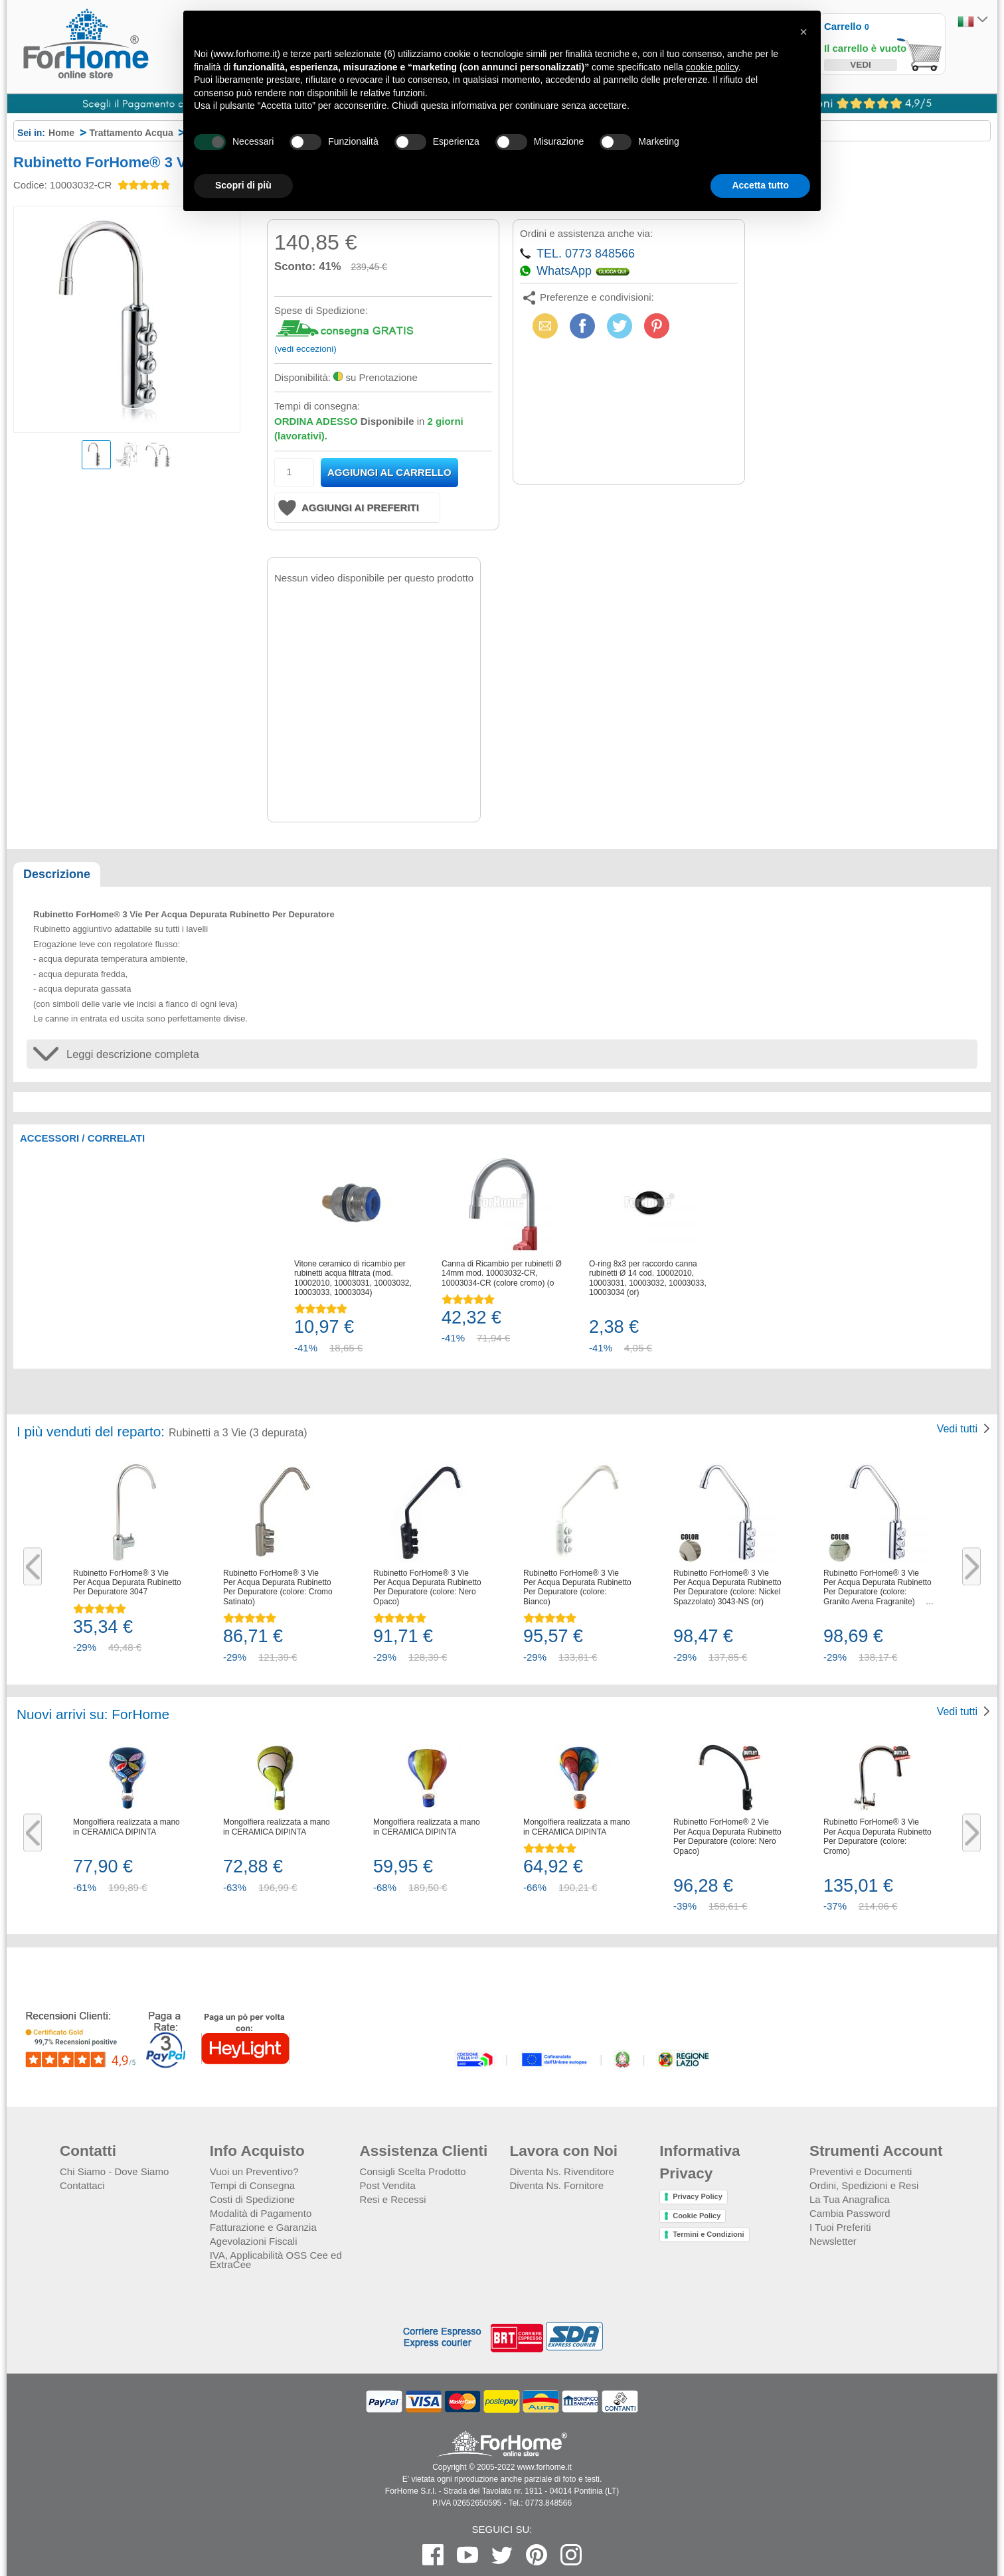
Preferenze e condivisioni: (597, 297)
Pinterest (656, 325)
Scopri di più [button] (243, 185)
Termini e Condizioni (708, 2234)
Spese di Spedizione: (321, 310)
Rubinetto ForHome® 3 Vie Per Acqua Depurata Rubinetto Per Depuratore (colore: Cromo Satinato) (278, 1587)
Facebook (582, 325)
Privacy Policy (697, 2196)
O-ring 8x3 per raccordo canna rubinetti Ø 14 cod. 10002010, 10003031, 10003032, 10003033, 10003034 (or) (648, 1278)
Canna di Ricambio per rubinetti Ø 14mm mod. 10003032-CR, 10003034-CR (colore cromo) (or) (502, 1273)
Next (971, 1567)
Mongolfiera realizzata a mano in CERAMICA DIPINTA (126, 1826)
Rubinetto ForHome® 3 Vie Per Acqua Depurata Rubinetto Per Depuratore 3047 (127, 1582)
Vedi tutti (957, 1428)
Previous (32, 1567)
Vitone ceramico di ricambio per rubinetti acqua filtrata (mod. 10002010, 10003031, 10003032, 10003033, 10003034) (353, 1278)
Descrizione (56, 874)
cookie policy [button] (712, 67)
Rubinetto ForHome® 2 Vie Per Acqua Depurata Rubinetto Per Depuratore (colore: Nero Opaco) (727, 1836)
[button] (803, 31)
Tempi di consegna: (317, 406)
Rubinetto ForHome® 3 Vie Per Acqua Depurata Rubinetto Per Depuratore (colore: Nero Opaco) (427, 1587)
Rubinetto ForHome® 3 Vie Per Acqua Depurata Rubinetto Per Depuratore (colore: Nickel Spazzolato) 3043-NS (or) (727, 1587)
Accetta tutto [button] (760, 185)
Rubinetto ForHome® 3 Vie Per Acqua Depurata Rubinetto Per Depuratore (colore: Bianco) (577, 1587)
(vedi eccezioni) (305, 349)
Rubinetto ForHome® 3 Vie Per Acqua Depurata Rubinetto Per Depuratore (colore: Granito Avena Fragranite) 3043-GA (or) (877, 1587)
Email (543, 325)
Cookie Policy (696, 2216)
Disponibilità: (302, 377)
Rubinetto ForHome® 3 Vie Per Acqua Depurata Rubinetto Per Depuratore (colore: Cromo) (877, 1836)
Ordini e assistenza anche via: (586, 233)
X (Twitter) (619, 330)
